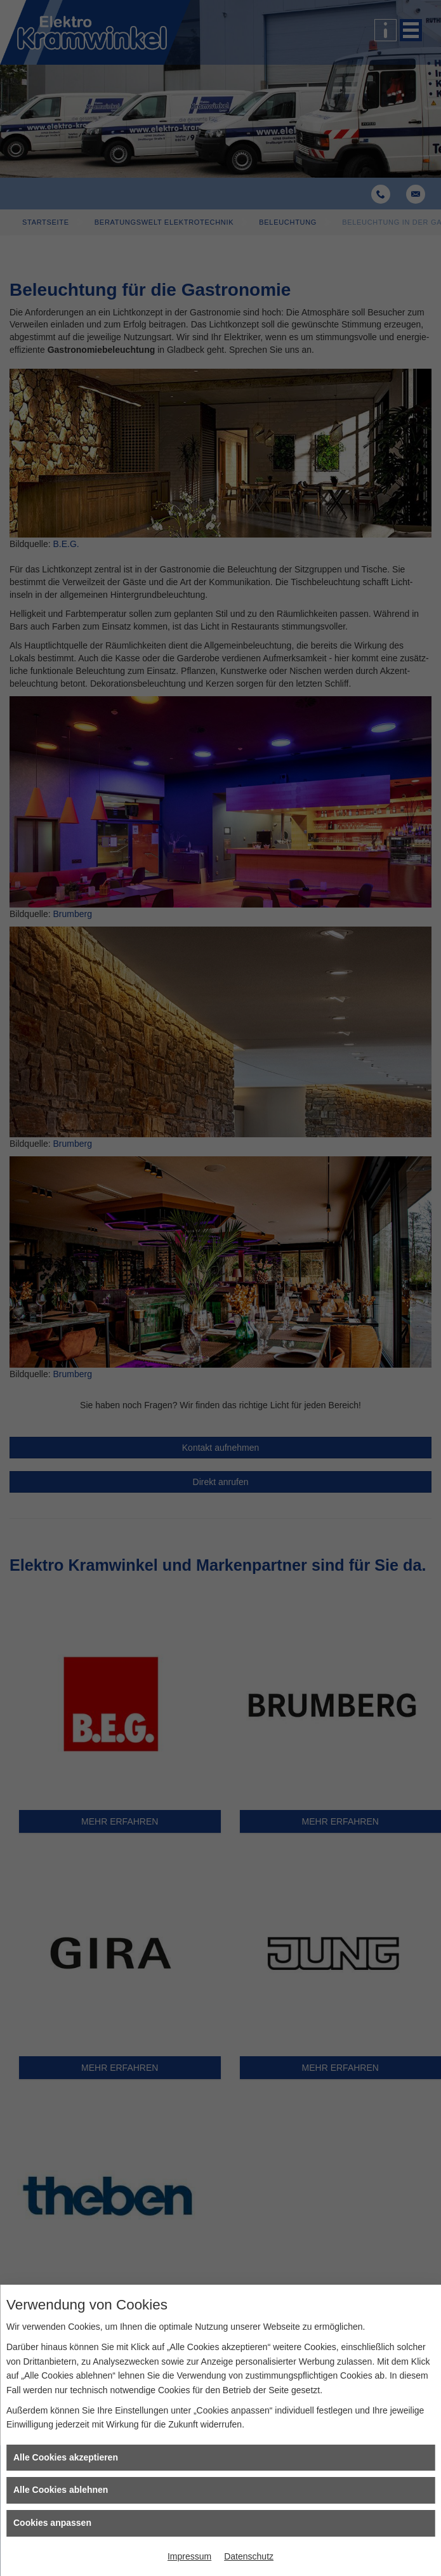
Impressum (189, 2556)
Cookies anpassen (52, 2523)
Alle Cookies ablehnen (60, 2490)
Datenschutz (248, 2556)
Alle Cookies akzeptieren (65, 2457)
